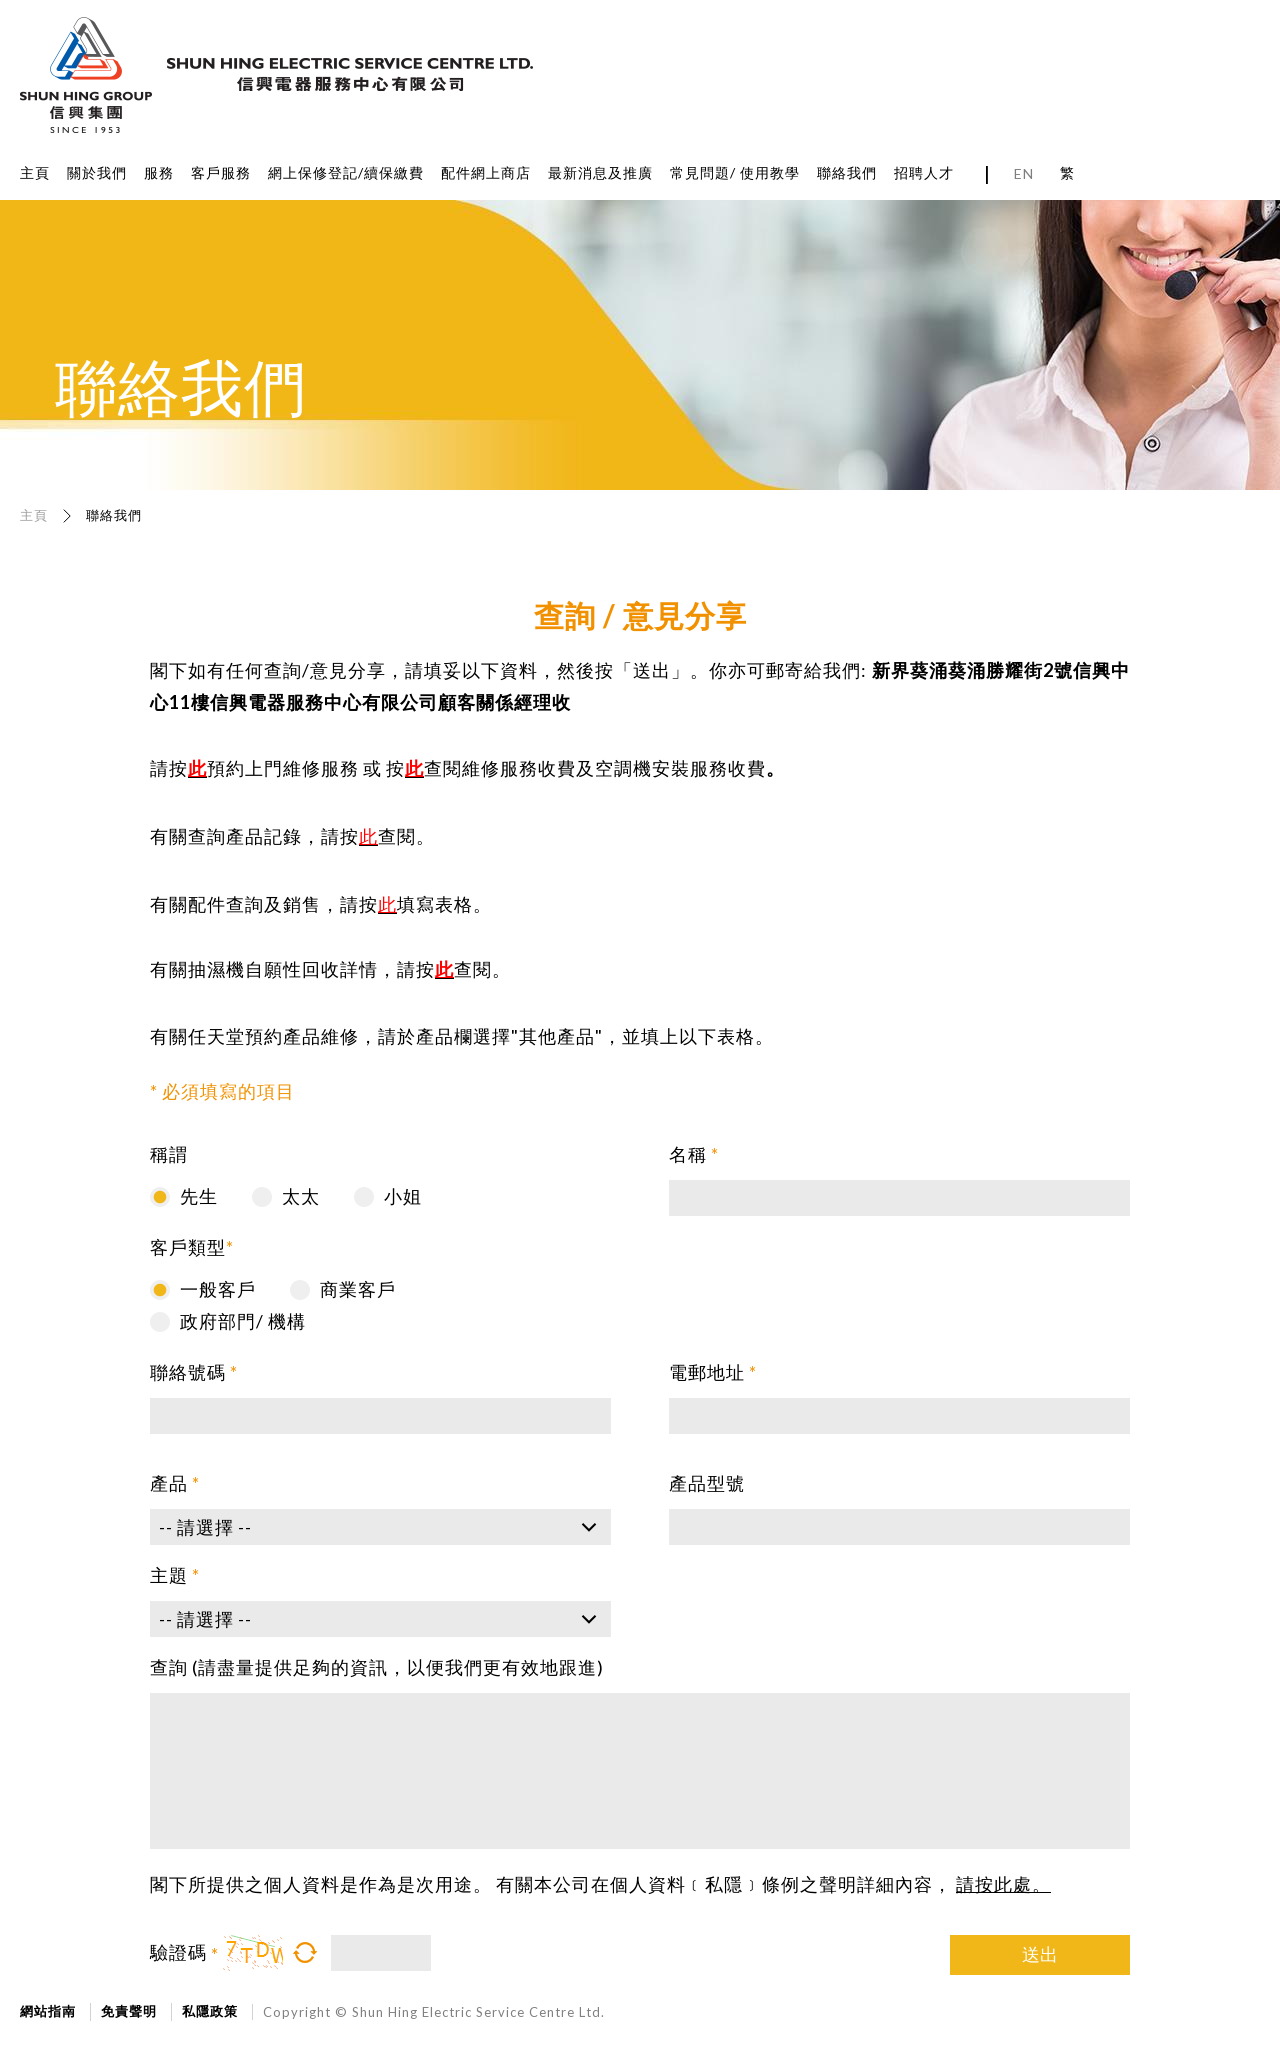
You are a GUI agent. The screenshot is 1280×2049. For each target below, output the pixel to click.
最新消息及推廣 (600, 172)
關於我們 (97, 172)
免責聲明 (129, 2011)
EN (1024, 173)
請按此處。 (1003, 1884)
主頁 (35, 172)
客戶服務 (221, 172)
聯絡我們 (847, 172)
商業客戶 (358, 1289)
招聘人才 (924, 172)
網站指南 (48, 2011)
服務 (159, 172)
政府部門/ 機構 (243, 1321)
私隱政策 (210, 2011)
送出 (1040, 1954)
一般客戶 (218, 1289)
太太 (301, 1196)
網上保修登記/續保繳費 (346, 172)
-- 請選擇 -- (205, 1527)
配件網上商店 (486, 172)
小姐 (403, 1196)
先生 (199, 1196)
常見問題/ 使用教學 (735, 172)
